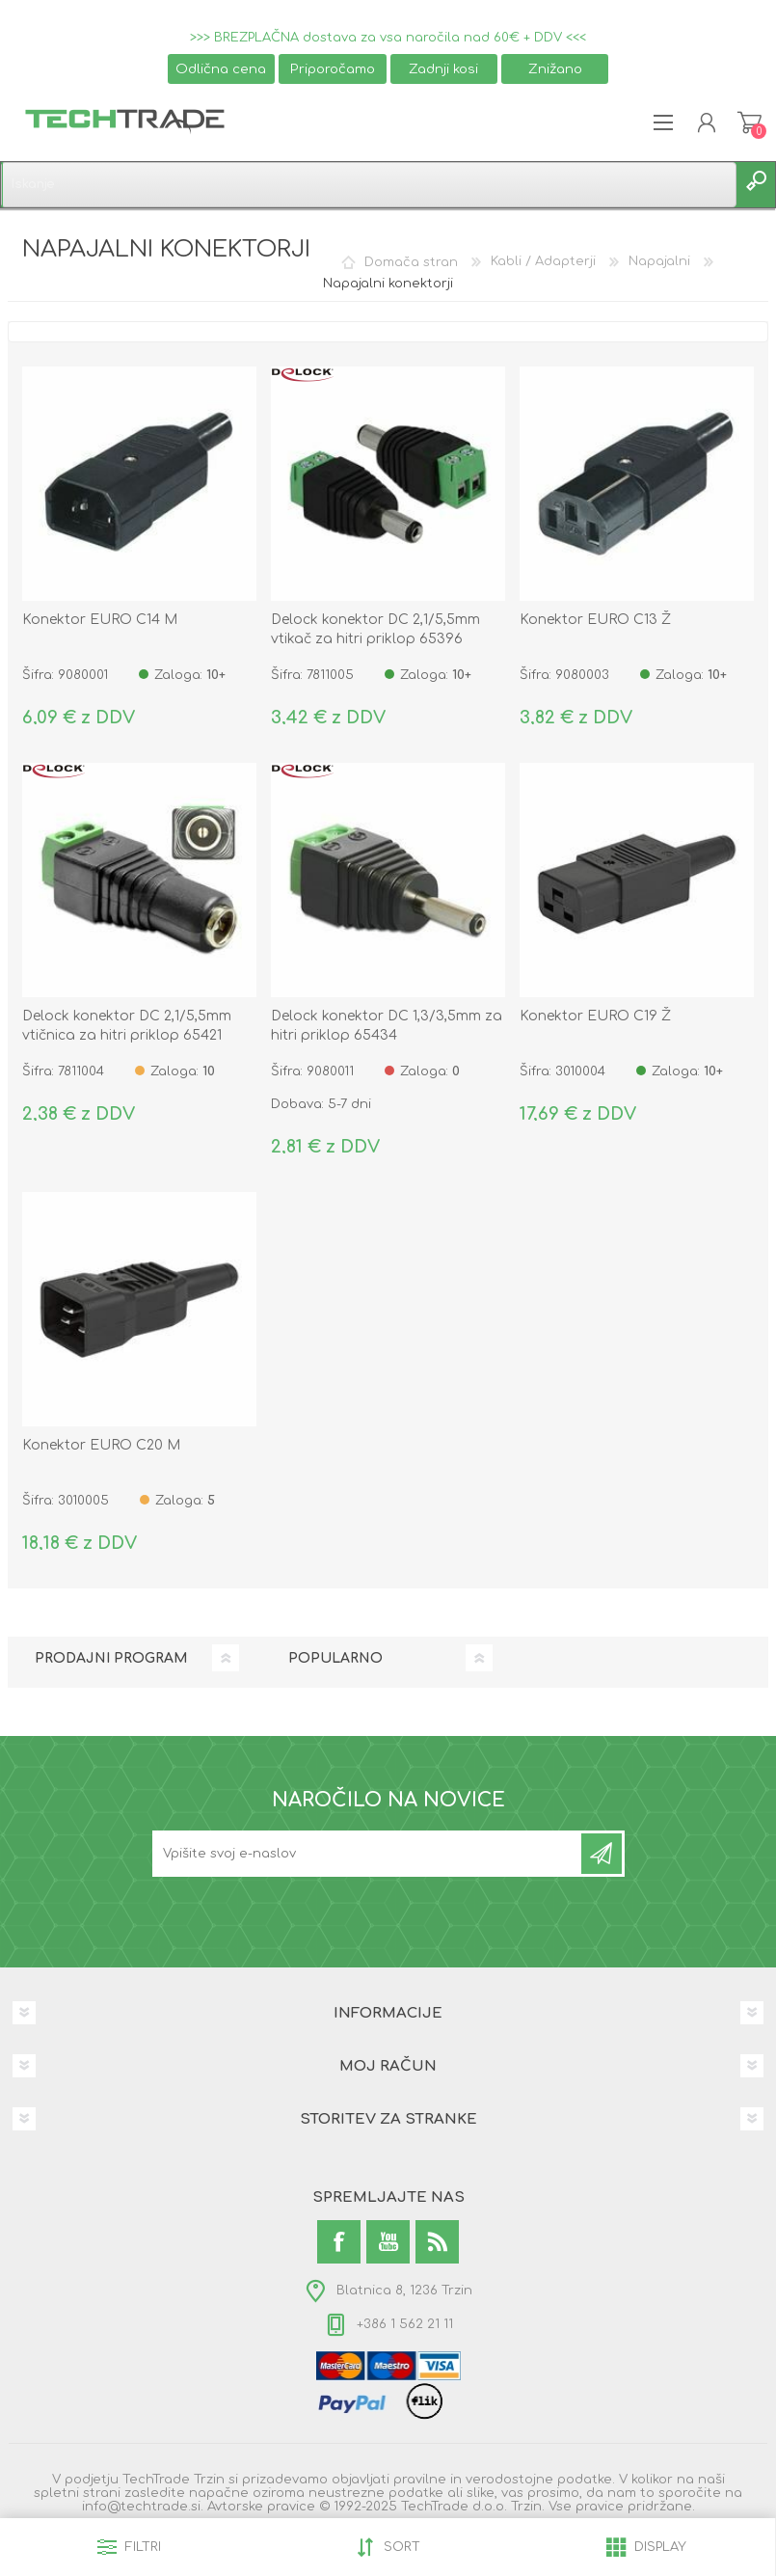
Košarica (749, 122)
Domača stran (411, 261)
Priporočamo (332, 69)
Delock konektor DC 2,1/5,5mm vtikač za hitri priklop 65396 (375, 629)
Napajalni (659, 261)
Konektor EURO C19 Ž (595, 1016)
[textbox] (369, 184)
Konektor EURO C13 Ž (595, 619)
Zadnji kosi (443, 69)
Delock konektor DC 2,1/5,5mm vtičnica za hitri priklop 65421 (126, 1026)
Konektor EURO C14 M (99, 619)
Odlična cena (220, 69)
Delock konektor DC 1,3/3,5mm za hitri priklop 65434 (386, 1026)
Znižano (555, 69)
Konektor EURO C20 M (101, 1445)
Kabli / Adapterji (543, 261)
